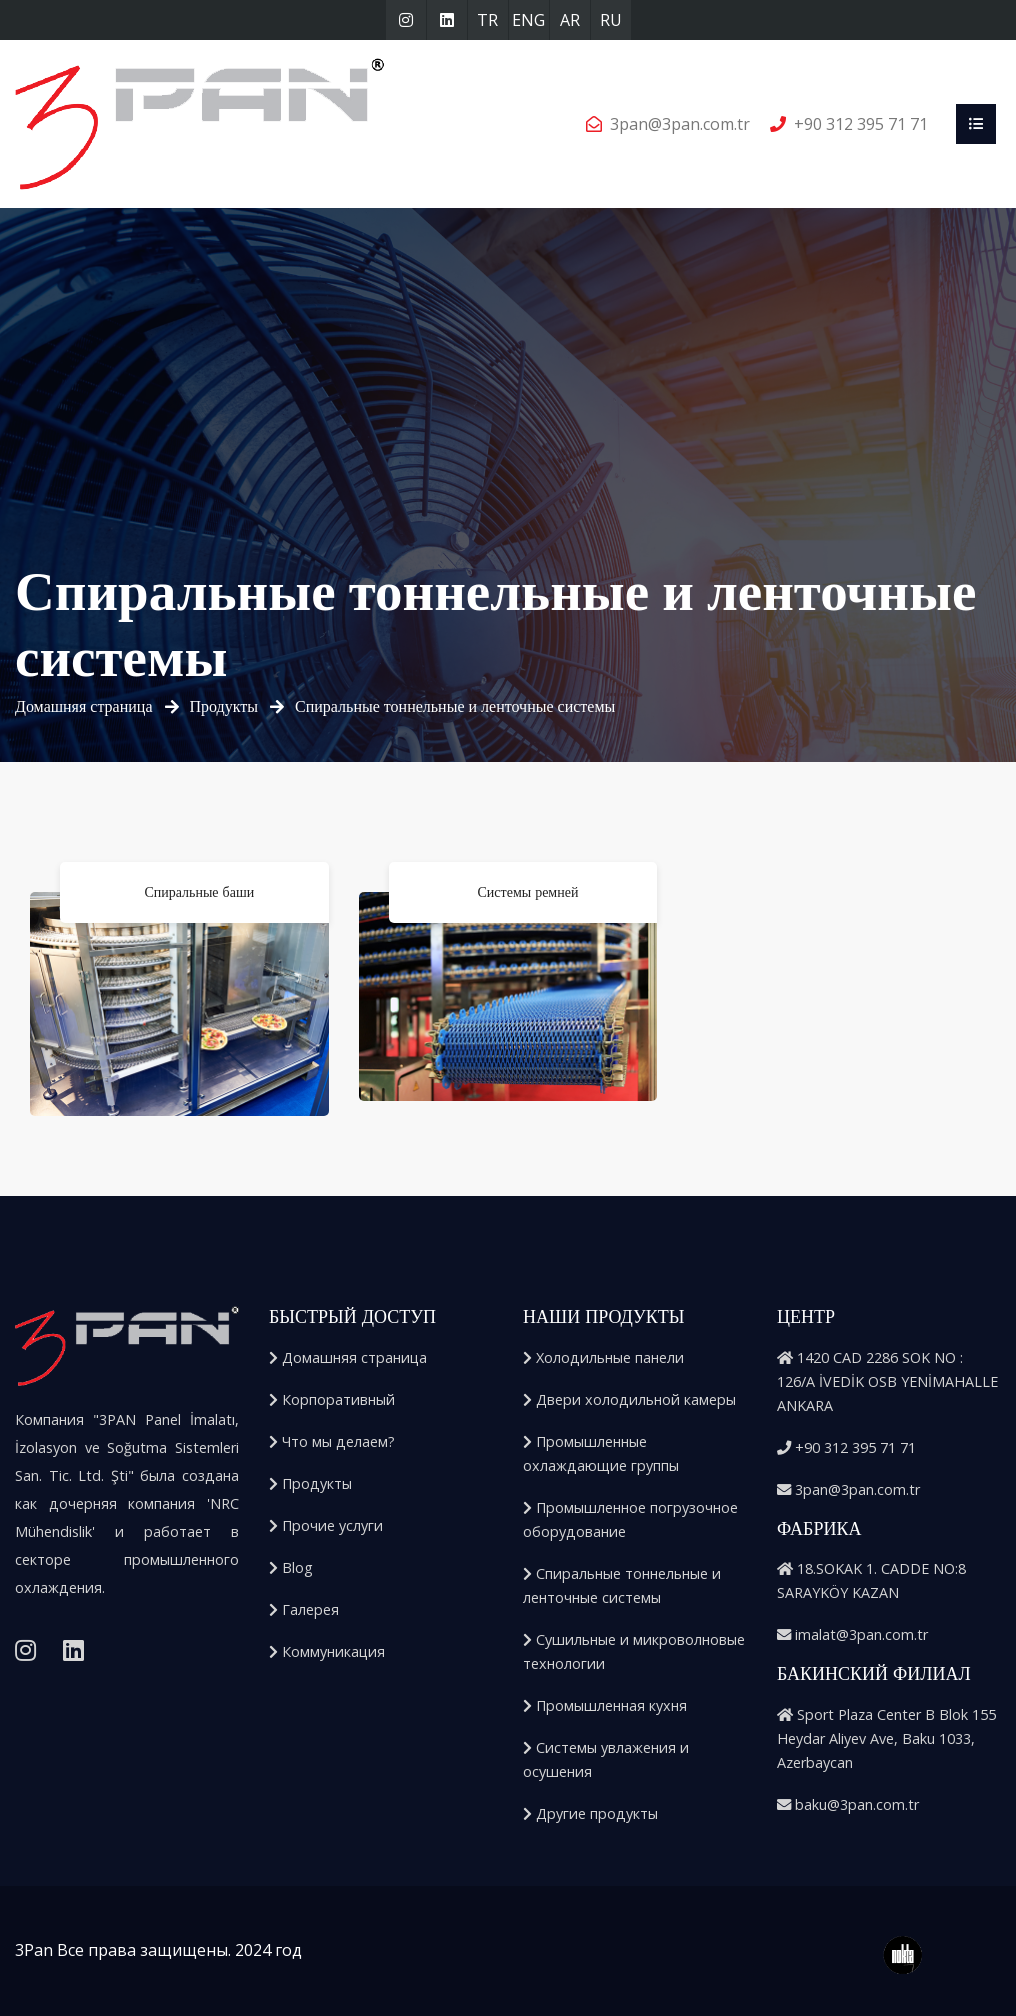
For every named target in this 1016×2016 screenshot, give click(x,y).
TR (487, 20)
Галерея (304, 1609)
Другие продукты (590, 1813)
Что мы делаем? (332, 1441)
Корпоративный (332, 1399)
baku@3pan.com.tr (848, 1804)
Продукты (224, 706)
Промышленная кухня (605, 1705)
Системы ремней (528, 892)
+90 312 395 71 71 (861, 124)
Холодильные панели (603, 1357)
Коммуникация (327, 1651)
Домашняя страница (84, 706)
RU (611, 20)
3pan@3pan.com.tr (680, 124)
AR (570, 20)
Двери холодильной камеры (629, 1399)
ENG (528, 20)
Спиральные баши (199, 892)
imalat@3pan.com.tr (852, 1634)
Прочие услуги (326, 1525)
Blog (291, 1567)
